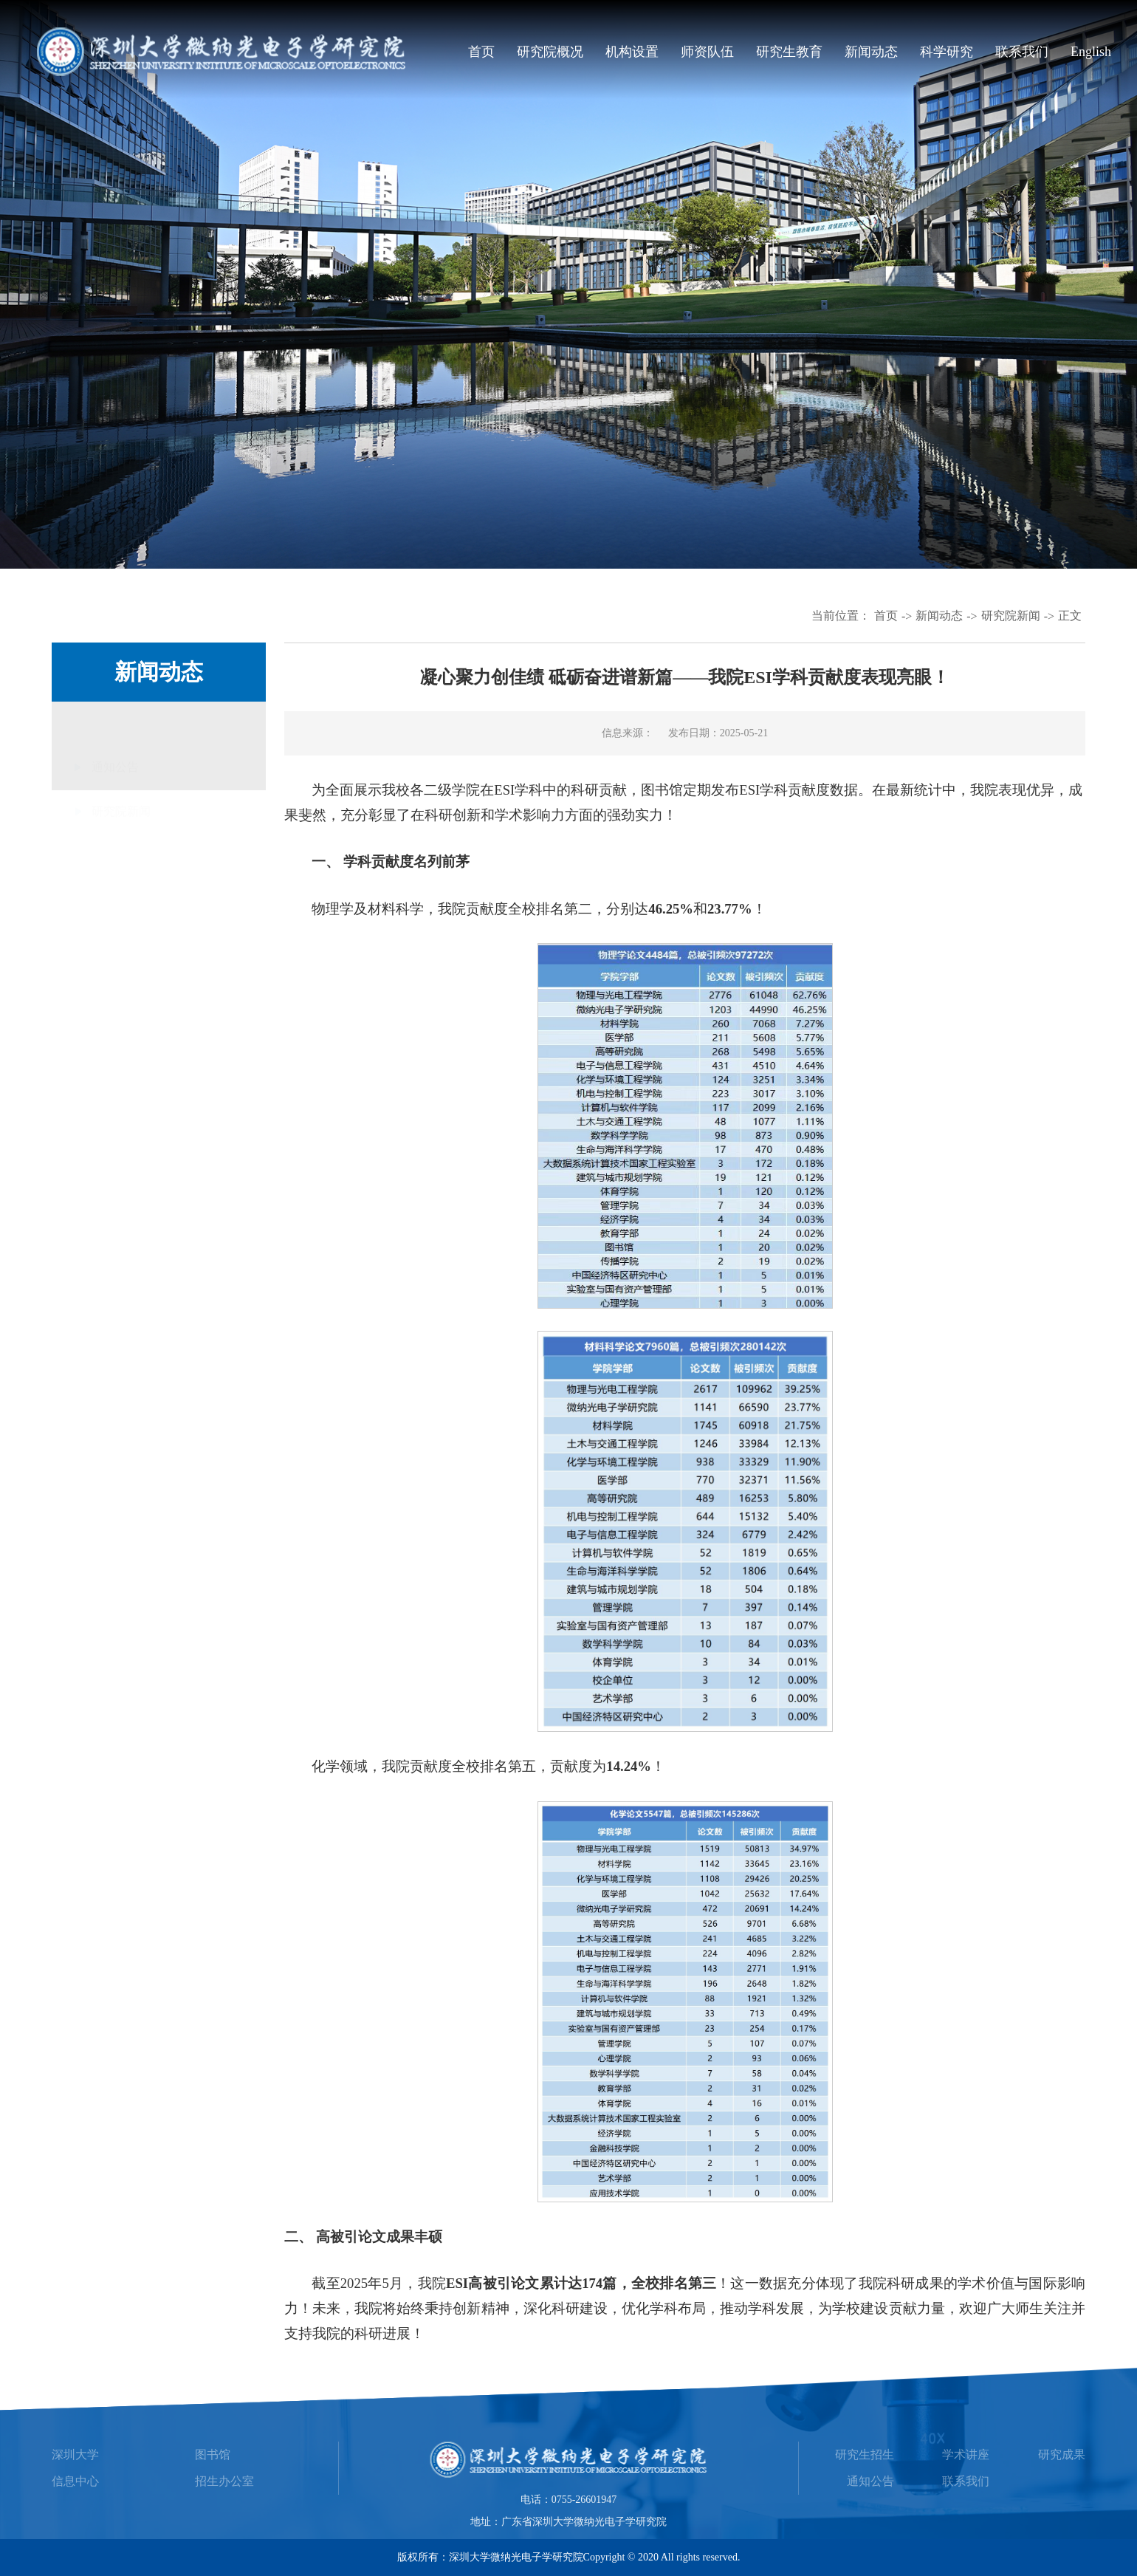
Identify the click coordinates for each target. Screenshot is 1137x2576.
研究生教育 (789, 51)
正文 (1070, 615)
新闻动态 (871, 51)
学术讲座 (965, 2454)
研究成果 (1061, 2454)
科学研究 (946, 51)
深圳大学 (75, 2454)
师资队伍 (707, 51)
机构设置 (632, 51)
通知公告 (115, 761)
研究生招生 (864, 2454)
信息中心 (75, 2481)
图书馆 (212, 2454)
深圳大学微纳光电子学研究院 (516, 2557)
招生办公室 (224, 2481)
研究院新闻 (1010, 615)
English (1091, 51)
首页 (481, 51)
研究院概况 (550, 51)
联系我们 (1021, 51)
